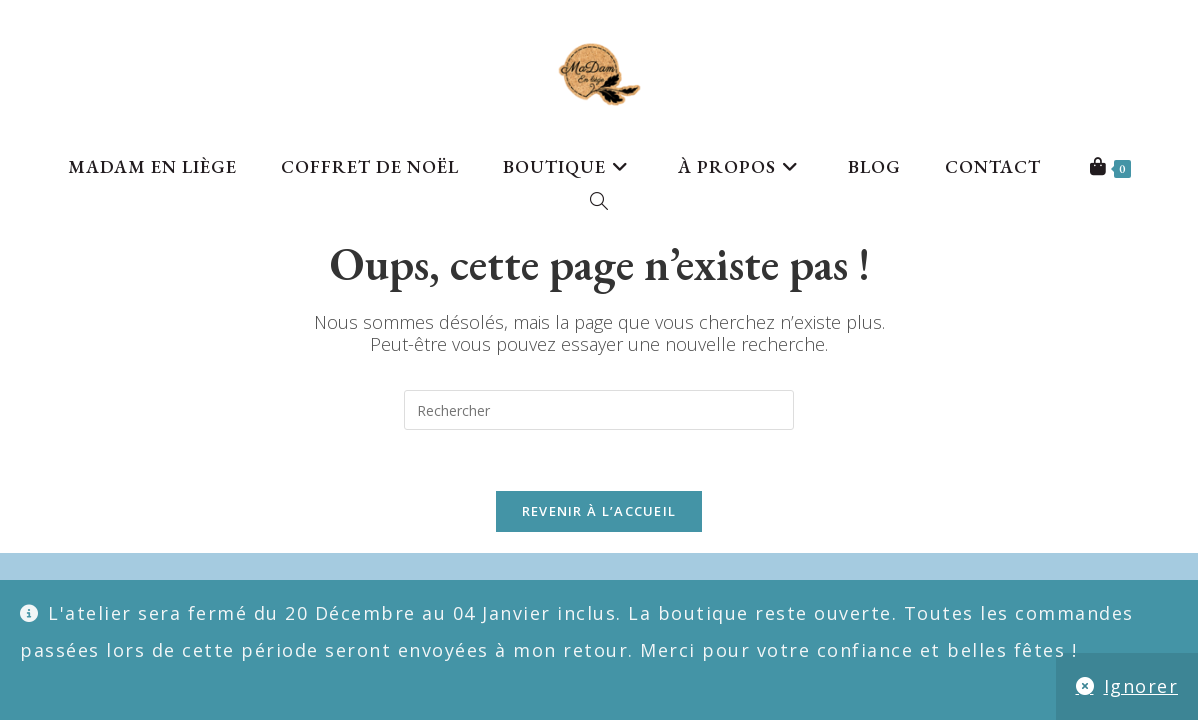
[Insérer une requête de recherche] (599, 410)
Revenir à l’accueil (599, 511)
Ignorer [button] (1141, 686)
